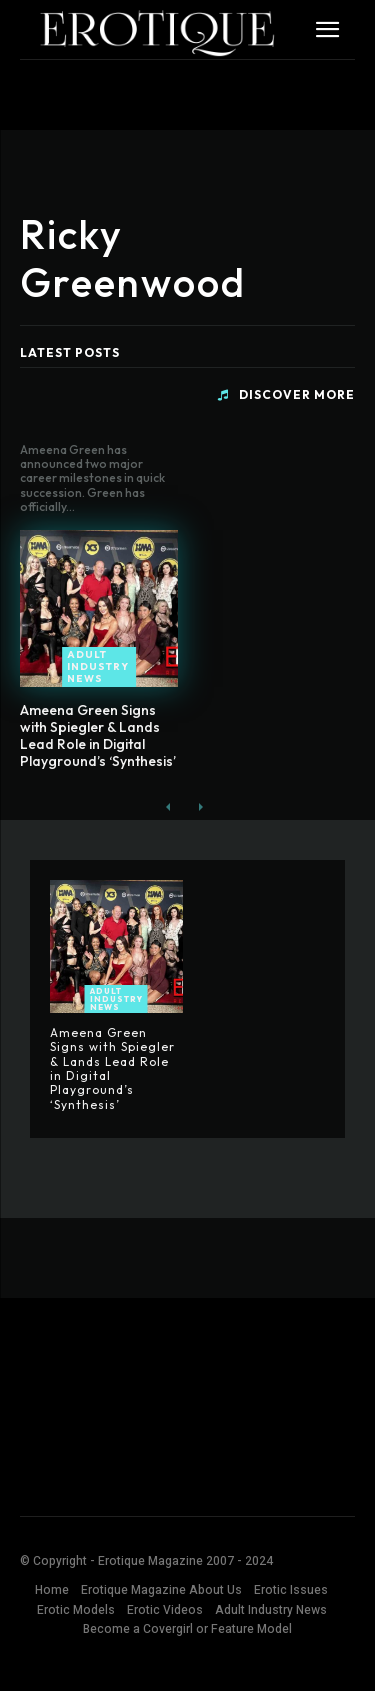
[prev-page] (168, 807)
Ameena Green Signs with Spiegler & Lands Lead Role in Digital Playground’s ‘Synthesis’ (98, 735)
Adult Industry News (98, 666)
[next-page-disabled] (200, 807)
